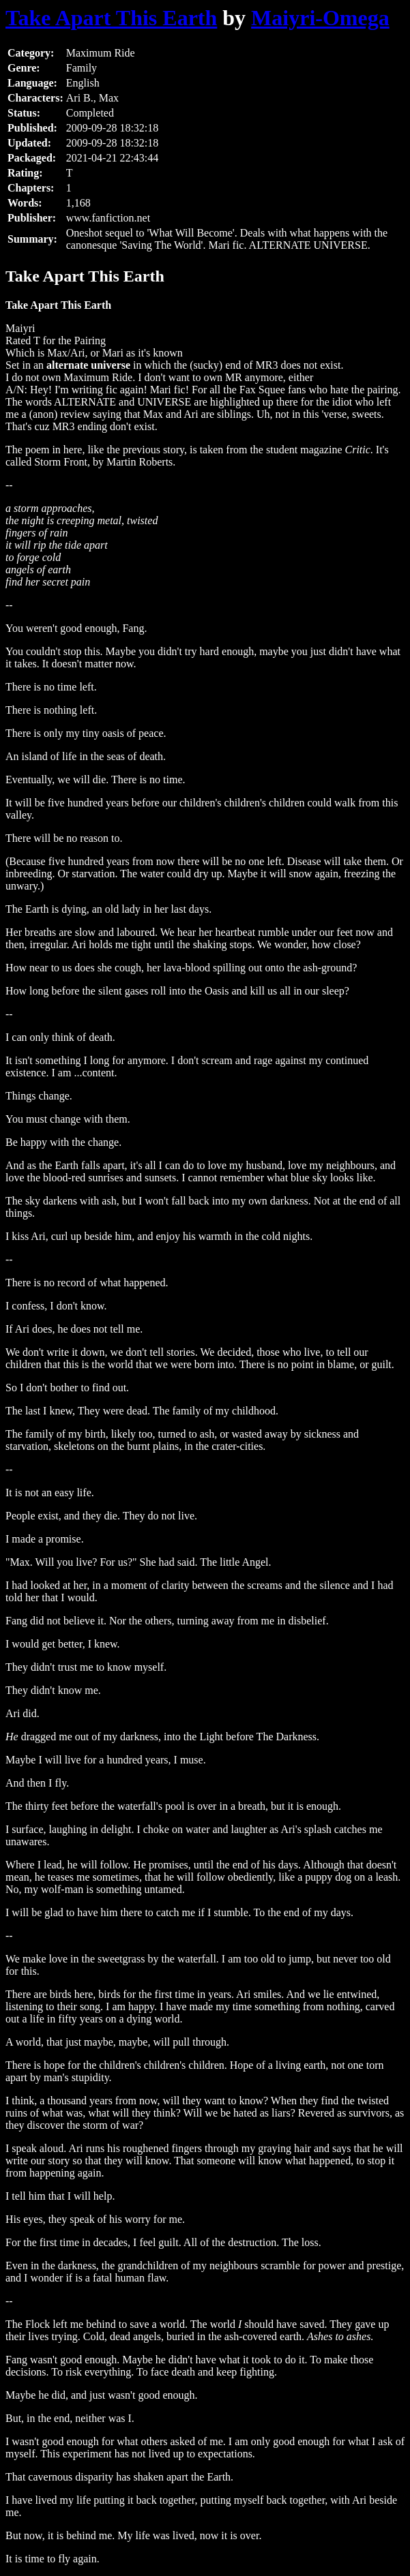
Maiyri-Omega (320, 17)
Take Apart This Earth (111, 17)
